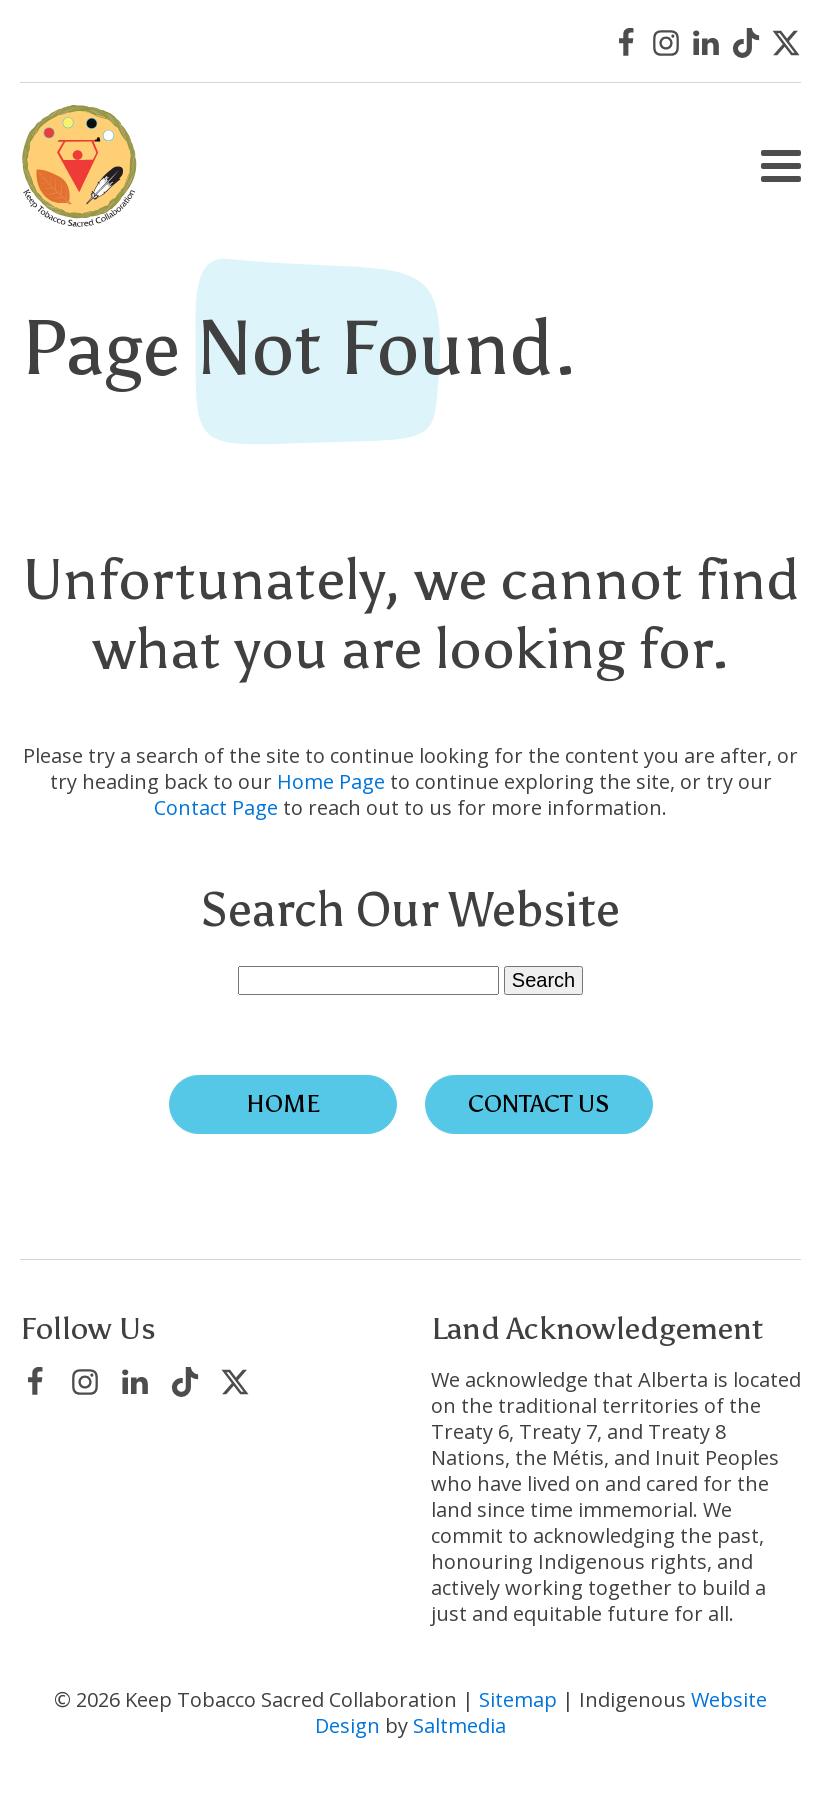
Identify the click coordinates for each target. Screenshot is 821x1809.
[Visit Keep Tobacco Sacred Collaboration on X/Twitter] (786, 43)
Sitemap (518, 1699)
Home (283, 1103)
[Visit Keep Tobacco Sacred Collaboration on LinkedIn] (706, 43)
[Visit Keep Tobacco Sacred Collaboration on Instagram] (666, 43)
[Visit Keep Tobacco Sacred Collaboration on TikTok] (746, 43)
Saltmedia (459, 1725)
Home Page (331, 781)
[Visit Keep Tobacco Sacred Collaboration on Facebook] (626, 43)
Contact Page (216, 807)
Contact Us (539, 1103)
